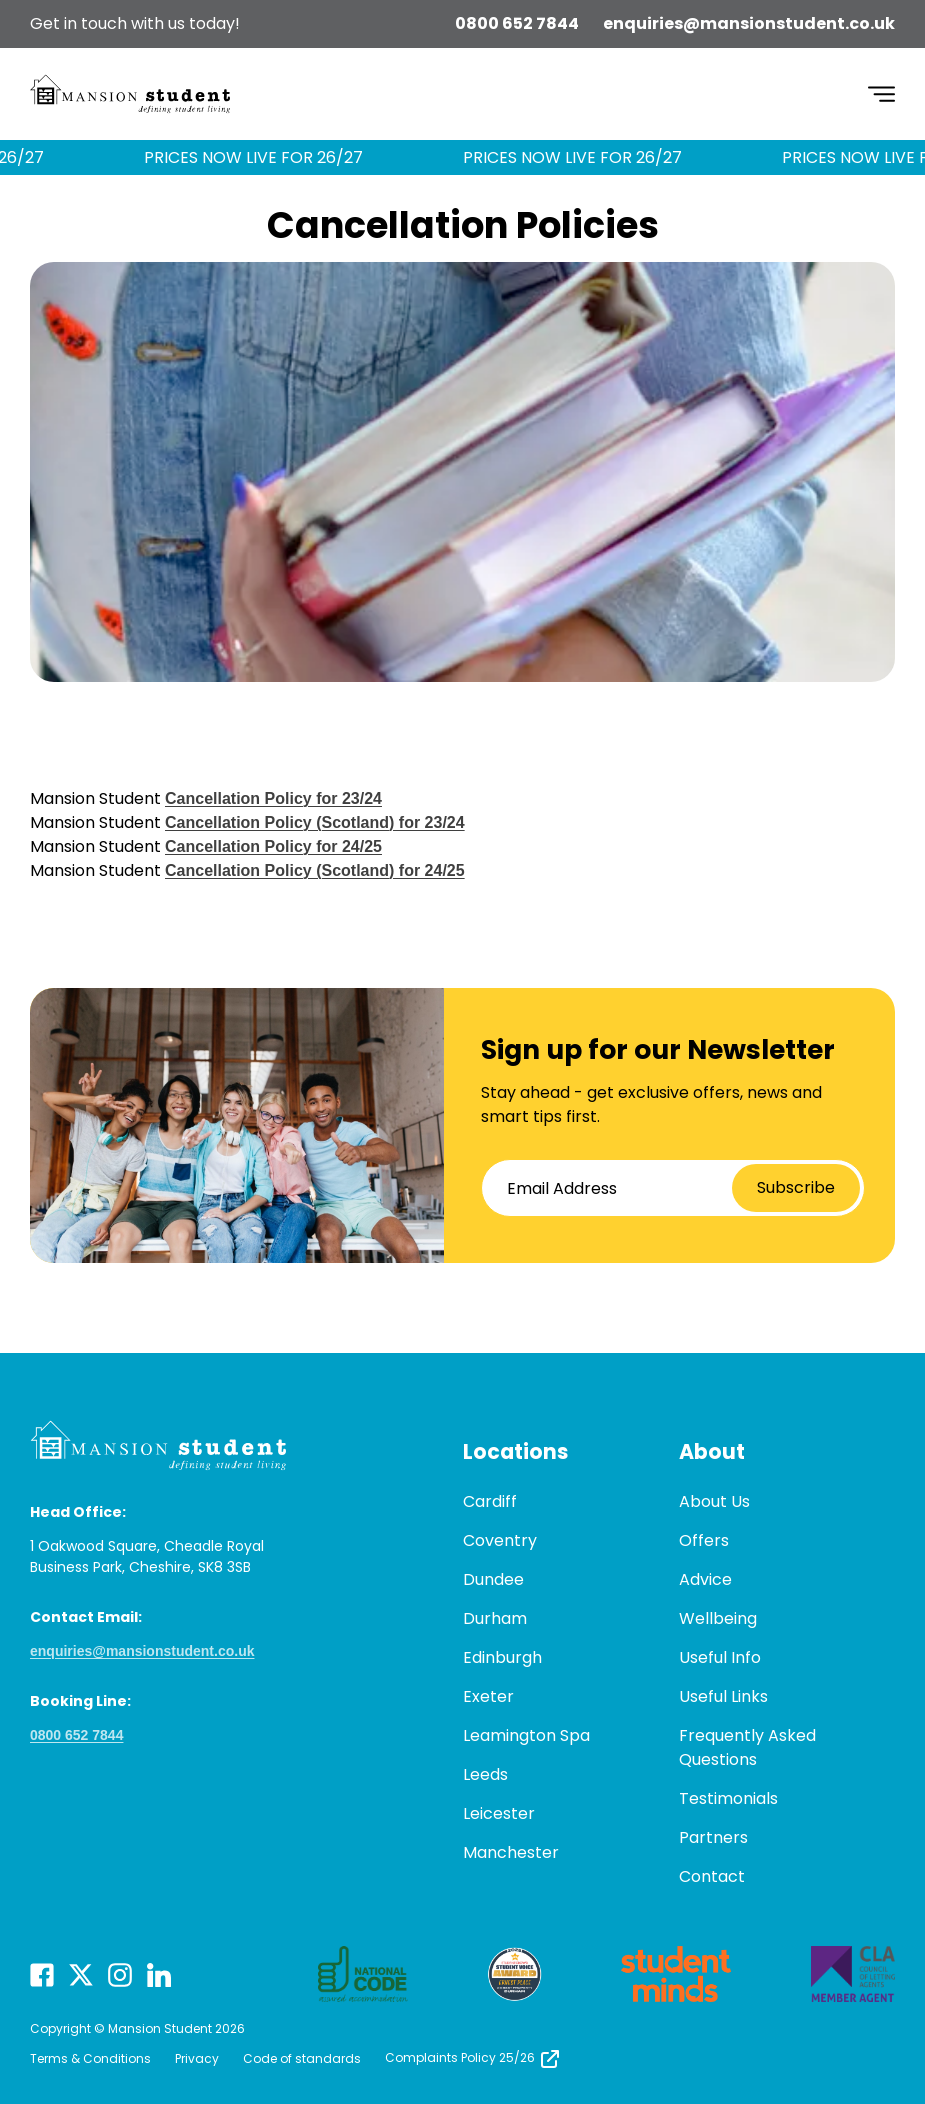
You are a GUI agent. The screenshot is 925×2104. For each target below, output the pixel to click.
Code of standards (302, 2058)
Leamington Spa (526, 1735)
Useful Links (723, 1696)
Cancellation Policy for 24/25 (273, 846)
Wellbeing (718, 1618)
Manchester (511, 1852)
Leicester (499, 1813)
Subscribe (796, 1187)
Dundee (493, 1579)
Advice (705, 1579)
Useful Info (720, 1657)
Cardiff (490, 1501)
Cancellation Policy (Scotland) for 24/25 (315, 870)
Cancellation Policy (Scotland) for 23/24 (315, 822)
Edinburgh (502, 1657)
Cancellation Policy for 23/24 (273, 798)
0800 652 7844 (517, 23)
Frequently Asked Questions (747, 1747)
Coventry (500, 1540)
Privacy (197, 2058)
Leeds (485, 1774)
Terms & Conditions (90, 2058)
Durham (495, 1618)
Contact (712, 1876)
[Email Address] (673, 1188)
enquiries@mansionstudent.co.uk (749, 23)
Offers (704, 1540)
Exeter (488, 1696)
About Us (714, 1501)
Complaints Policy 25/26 (473, 2057)
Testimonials (728, 1798)
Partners (713, 1837)
